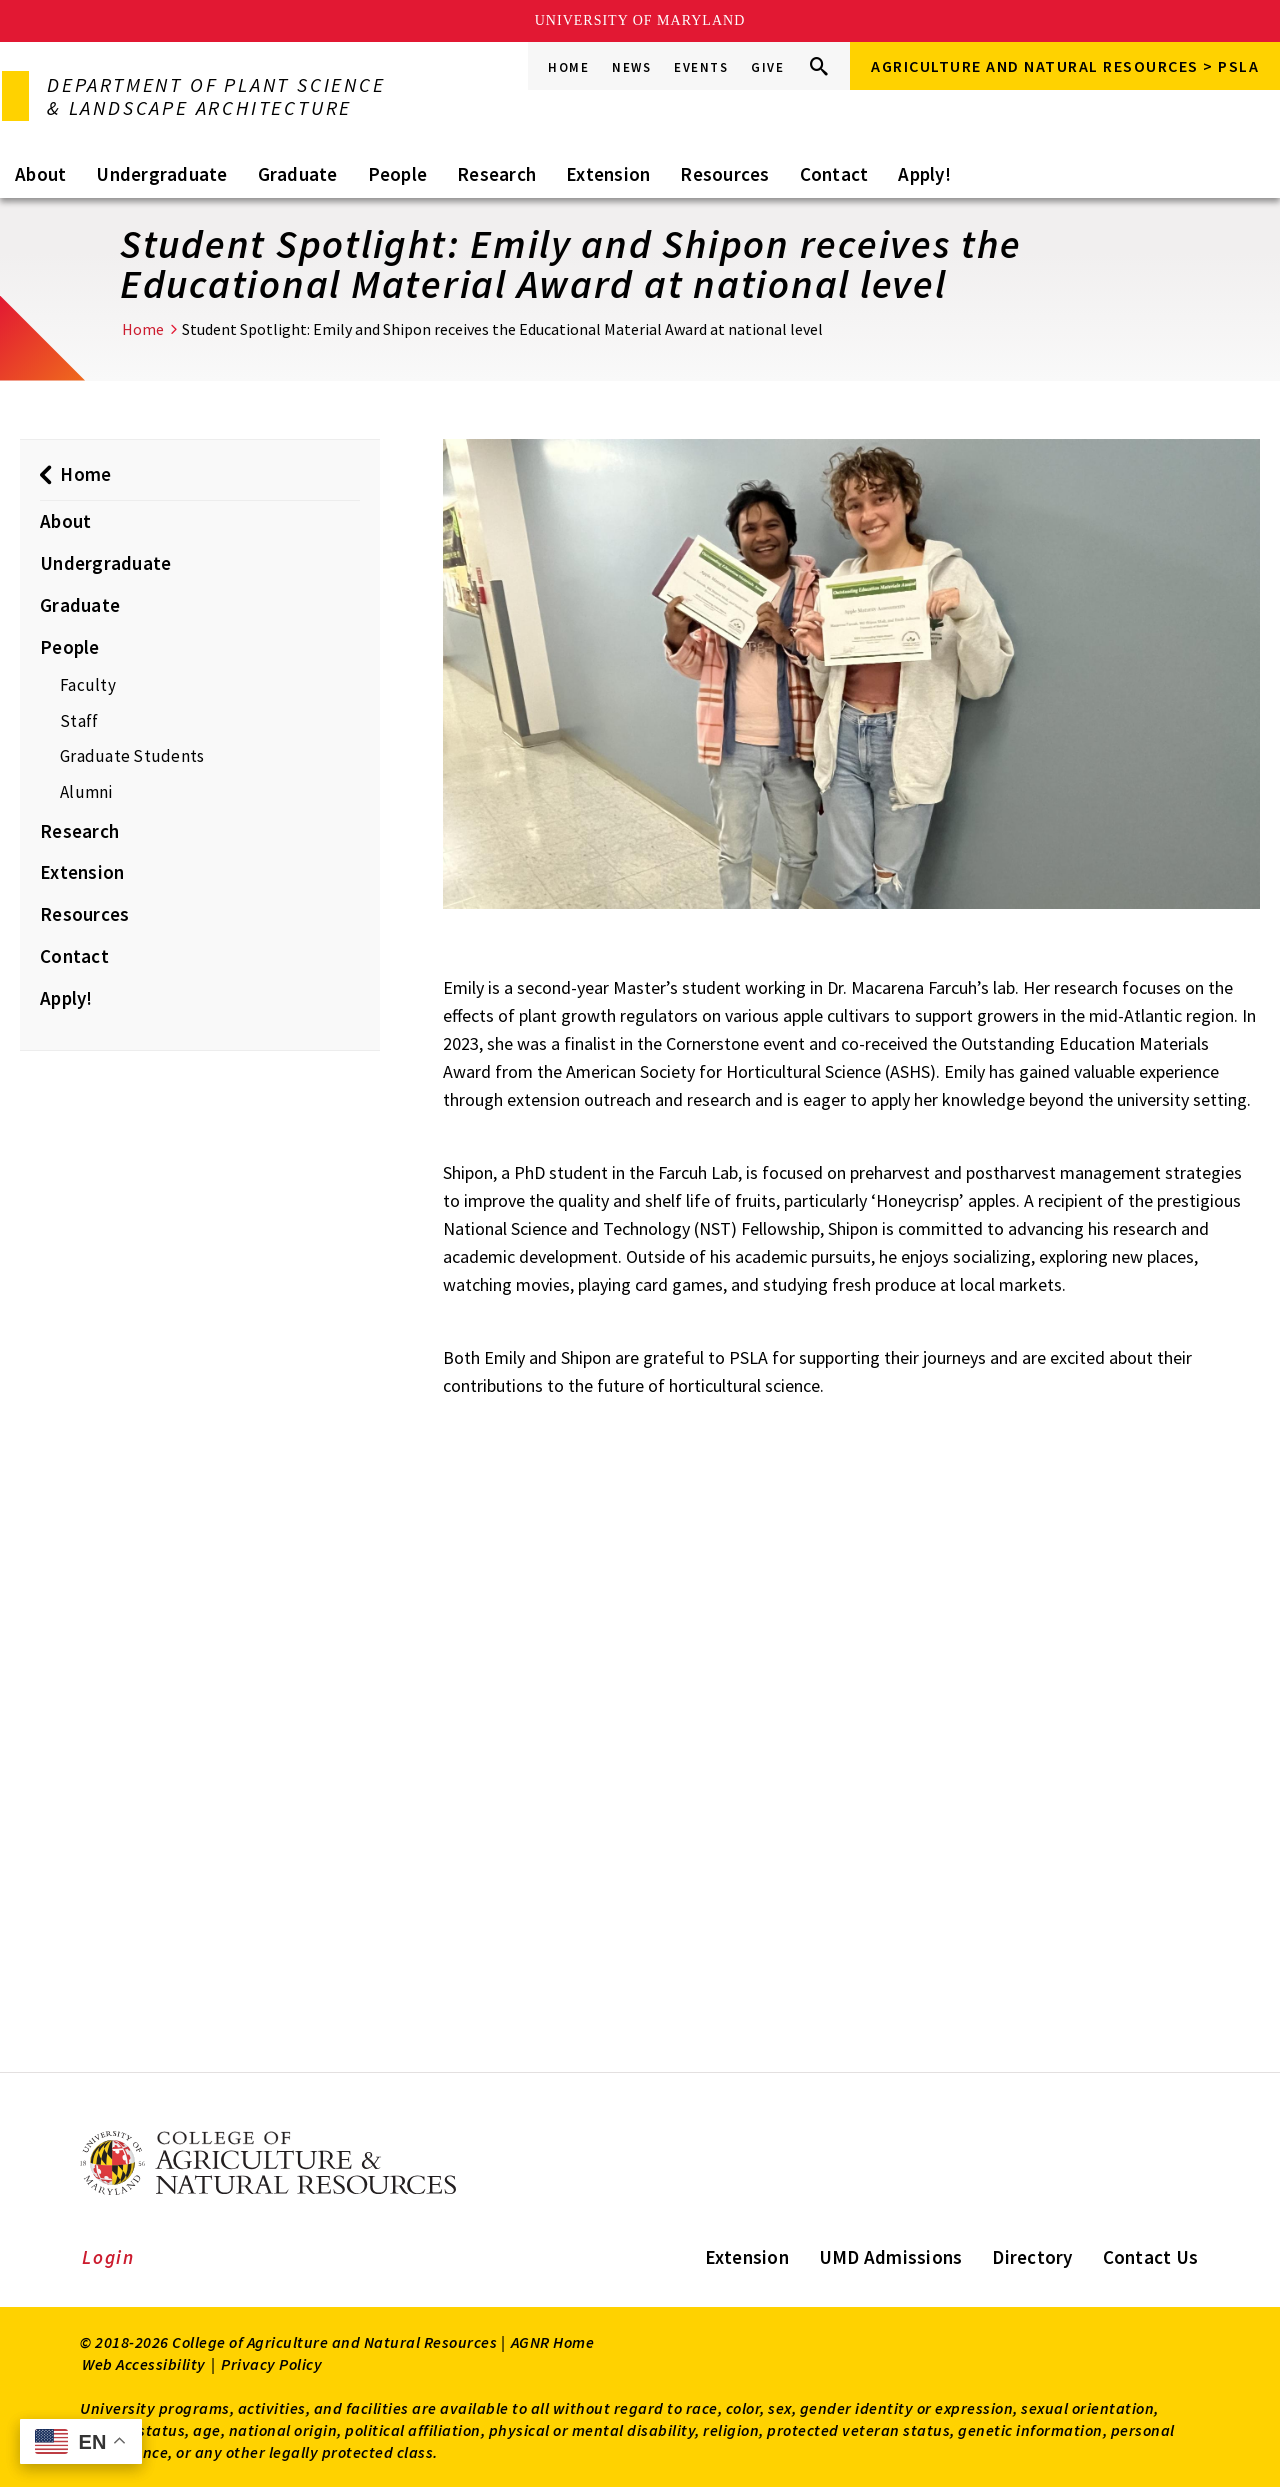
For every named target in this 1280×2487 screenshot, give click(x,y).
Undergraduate (161, 174)
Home (568, 67)
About (40, 174)
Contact (834, 174)
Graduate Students (132, 756)
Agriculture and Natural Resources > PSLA (1065, 66)
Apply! (924, 174)
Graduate (298, 174)
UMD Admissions (891, 2257)
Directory (1032, 2257)
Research (496, 174)
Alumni (86, 792)
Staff (79, 721)
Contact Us (1151, 2257)
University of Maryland (640, 20)
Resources (724, 174)
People (398, 174)
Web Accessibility (144, 2364)
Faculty (88, 685)
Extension (608, 174)
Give (767, 67)
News (631, 67)
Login (108, 2257)
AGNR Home (553, 2342)
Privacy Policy (271, 2364)
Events (701, 67)
